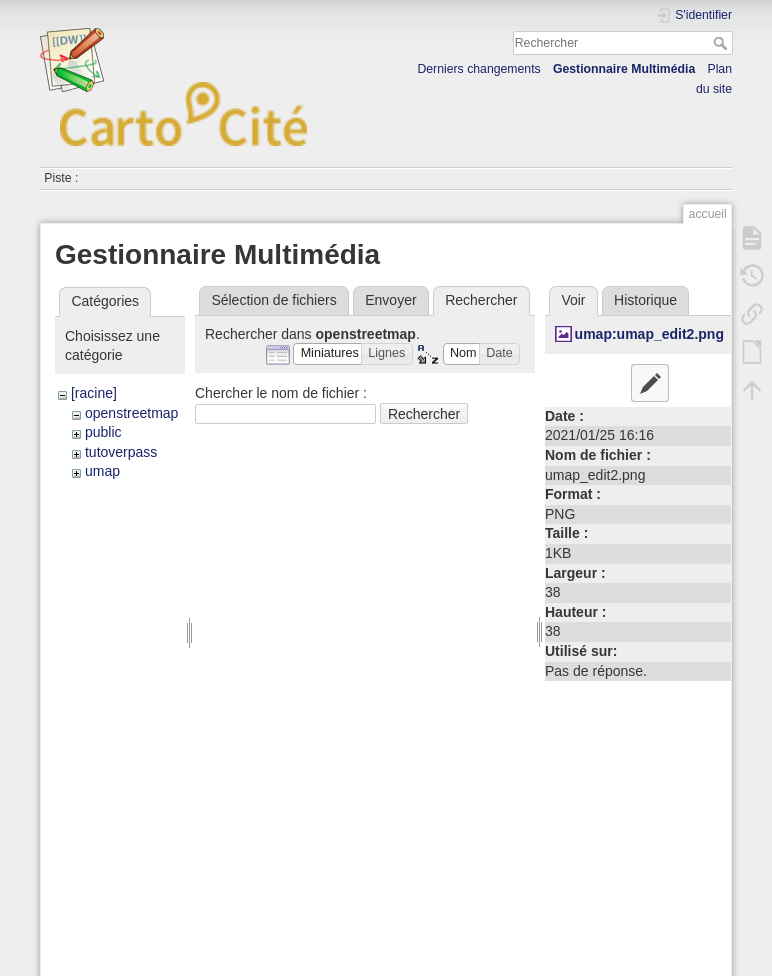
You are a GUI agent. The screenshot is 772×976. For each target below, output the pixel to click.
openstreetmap (131, 413)
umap (102, 471)
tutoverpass (121, 452)
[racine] (94, 393)
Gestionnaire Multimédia (624, 69)
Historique (645, 300)
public (103, 432)
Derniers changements (478, 69)
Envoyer (390, 300)
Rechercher (722, 43)
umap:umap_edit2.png (649, 334)
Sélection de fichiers (273, 300)
